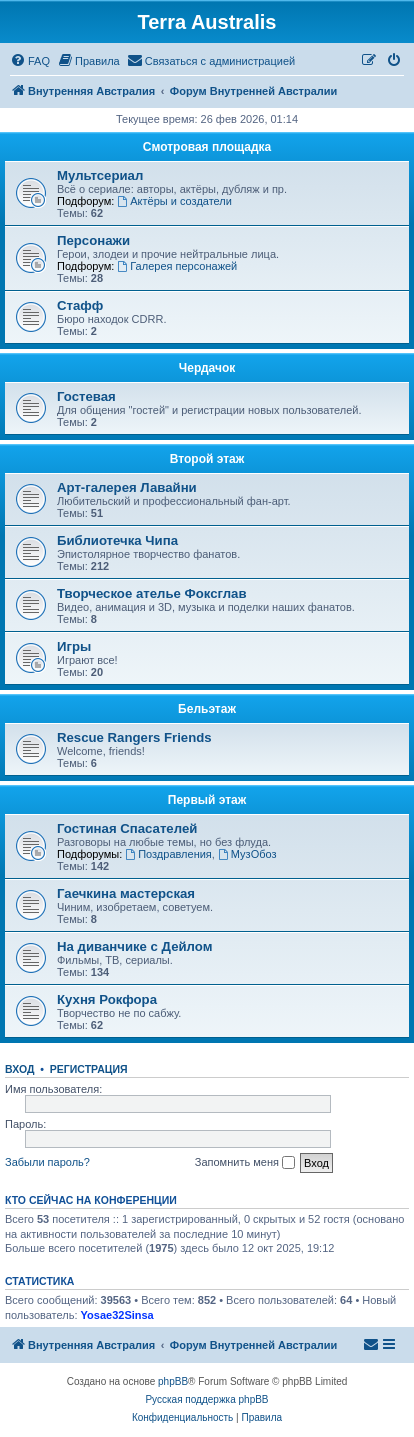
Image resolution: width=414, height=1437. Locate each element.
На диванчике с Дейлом (134, 946)
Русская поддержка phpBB (206, 1399)
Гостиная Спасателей (127, 828)
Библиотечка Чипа (117, 540)
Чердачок (207, 368)
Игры (74, 646)
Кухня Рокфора (107, 999)
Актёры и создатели (174, 201)
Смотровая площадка (207, 147)
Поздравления (168, 854)
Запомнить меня (245, 1163)
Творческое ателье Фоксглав (152, 593)
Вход (19, 1069)
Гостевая (86, 396)
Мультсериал (100, 175)
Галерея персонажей (177, 266)
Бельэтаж (207, 709)
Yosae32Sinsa (117, 1315)
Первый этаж (207, 800)
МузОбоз (247, 854)
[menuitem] (30, 61)
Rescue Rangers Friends (134, 737)
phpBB (173, 1381)
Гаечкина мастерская (126, 893)
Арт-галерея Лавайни (127, 487)
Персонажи (93, 240)
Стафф (80, 305)
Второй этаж (207, 459)
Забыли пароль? (47, 1162)
